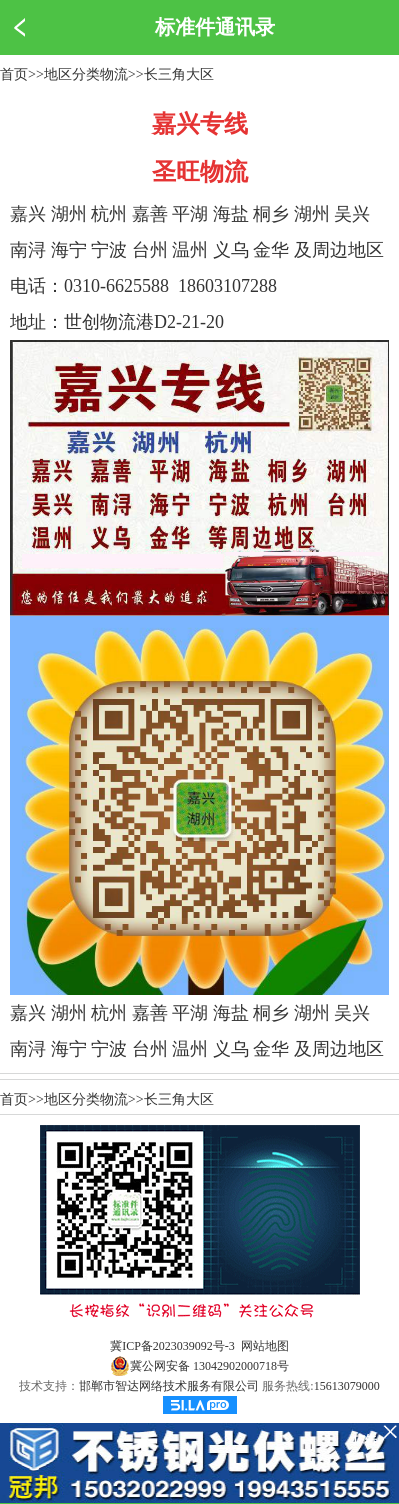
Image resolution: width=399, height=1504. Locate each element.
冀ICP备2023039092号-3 (172, 1346)
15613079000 (347, 1386)
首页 (14, 74)
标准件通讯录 (215, 27)
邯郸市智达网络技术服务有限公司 (169, 1386)
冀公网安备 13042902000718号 (199, 1366)
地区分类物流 (86, 74)
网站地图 (265, 1346)
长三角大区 (179, 74)
